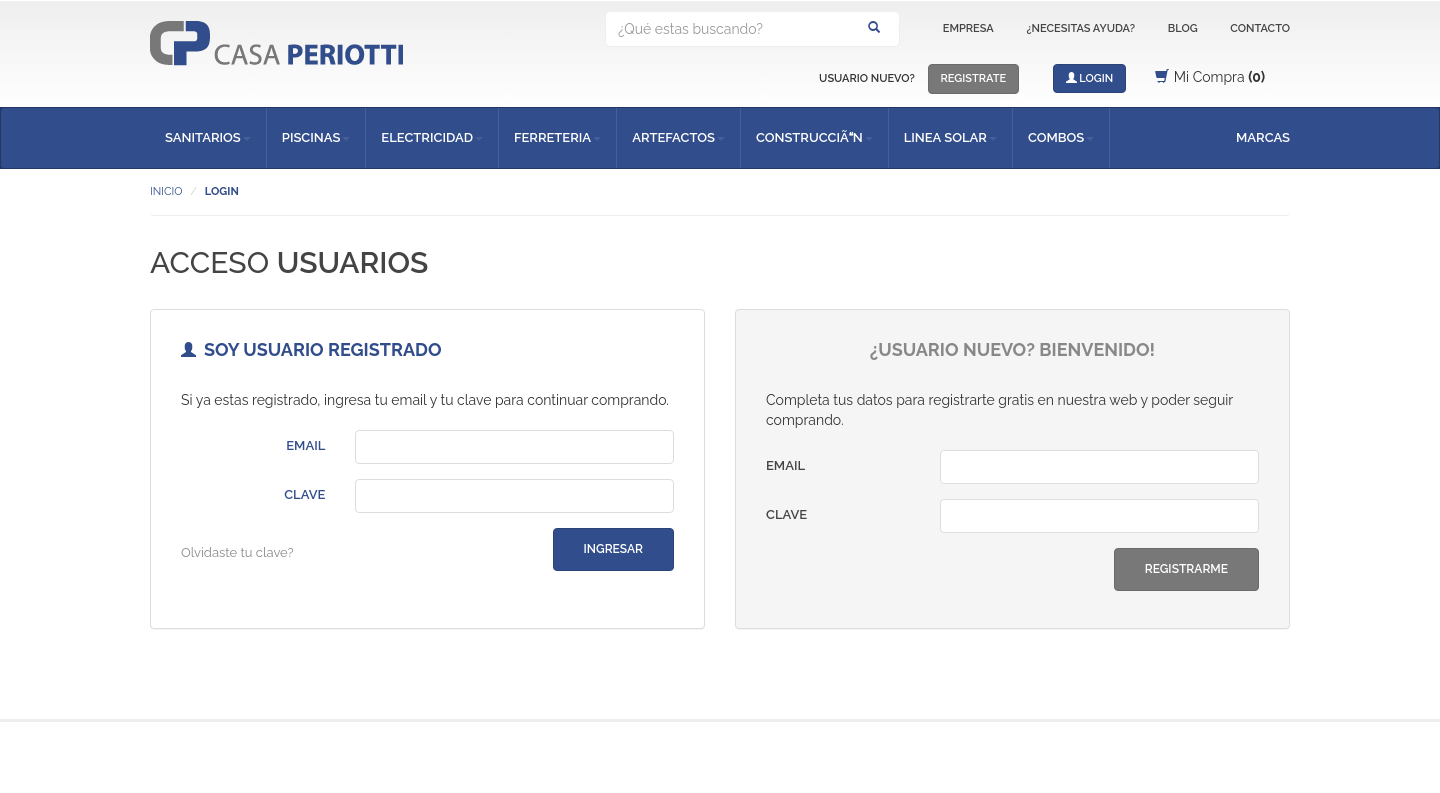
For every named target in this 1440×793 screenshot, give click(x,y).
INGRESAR (613, 549)
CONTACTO (1260, 28)
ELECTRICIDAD (432, 137)
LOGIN (1090, 78)
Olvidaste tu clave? (237, 552)
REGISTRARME (1186, 569)
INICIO (166, 191)
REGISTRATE (974, 78)
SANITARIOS (208, 137)
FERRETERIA (557, 137)
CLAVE (304, 494)
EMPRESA (968, 28)
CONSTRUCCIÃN (814, 137)
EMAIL (305, 445)
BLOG (1183, 28)
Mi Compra (1210, 77)
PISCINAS (316, 137)
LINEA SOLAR (950, 137)
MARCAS (1263, 137)
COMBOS (1061, 137)
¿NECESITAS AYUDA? (1080, 28)
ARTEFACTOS (678, 137)
